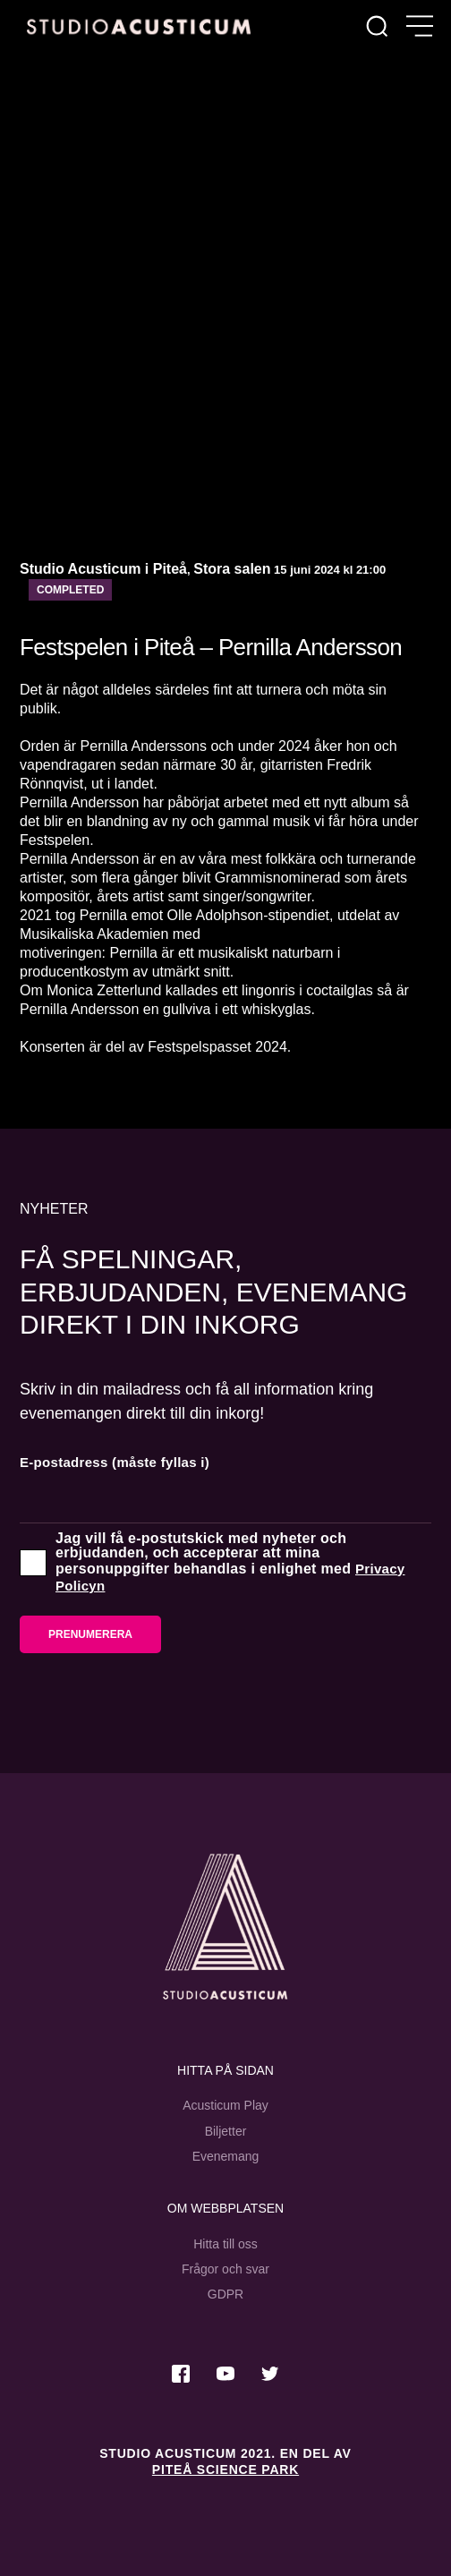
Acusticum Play (225, 2105)
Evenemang (226, 2156)
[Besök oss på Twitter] (270, 2374)
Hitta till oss (225, 2244)
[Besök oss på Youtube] (225, 2374)
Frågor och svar (225, 2269)
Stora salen (231, 568)
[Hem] (139, 26)
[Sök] (376, 27)
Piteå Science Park (225, 2469)
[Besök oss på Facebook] (181, 2374)
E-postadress (114, 1462)
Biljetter (226, 2131)
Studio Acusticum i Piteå (103, 568)
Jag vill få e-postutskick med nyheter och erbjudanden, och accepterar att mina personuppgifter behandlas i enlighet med (230, 1562)
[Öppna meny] (419, 27)
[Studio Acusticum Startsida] (225, 1927)
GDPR (225, 2294)
